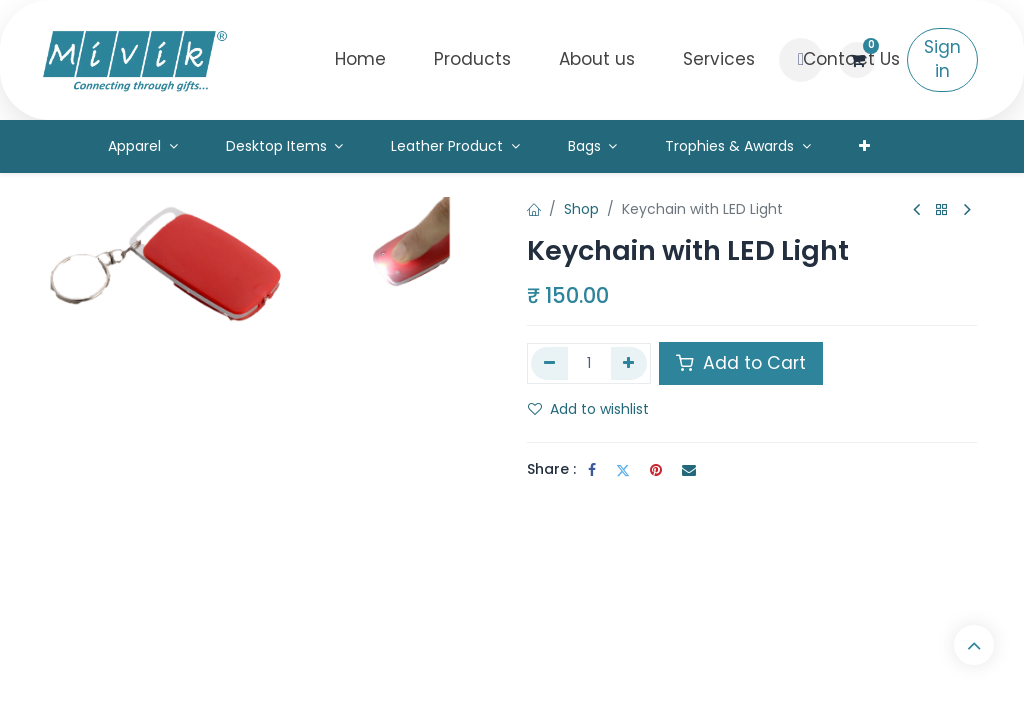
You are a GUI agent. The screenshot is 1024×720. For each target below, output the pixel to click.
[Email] (689, 470)
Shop (581, 209)
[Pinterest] (656, 470)
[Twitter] (623, 470)
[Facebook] (592, 470)
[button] (801, 60)
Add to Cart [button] (741, 363)
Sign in (942, 59)
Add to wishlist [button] (588, 409)
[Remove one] (549, 363)
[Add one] (629, 363)
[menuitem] (360, 60)
